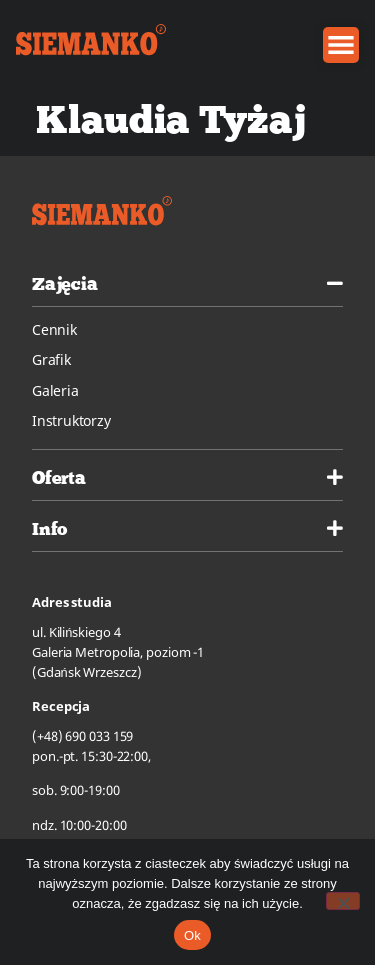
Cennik (54, 329)
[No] (343, 901)
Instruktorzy (71, 420)
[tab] (187, 281)
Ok (192, 935)
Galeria (55, 390)
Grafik (51, 359)
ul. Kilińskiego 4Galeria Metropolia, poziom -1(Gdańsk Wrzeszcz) (118, 652)
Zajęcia (65, 283)
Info (49, 528)
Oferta (59, 477)
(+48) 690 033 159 (82, 736)
